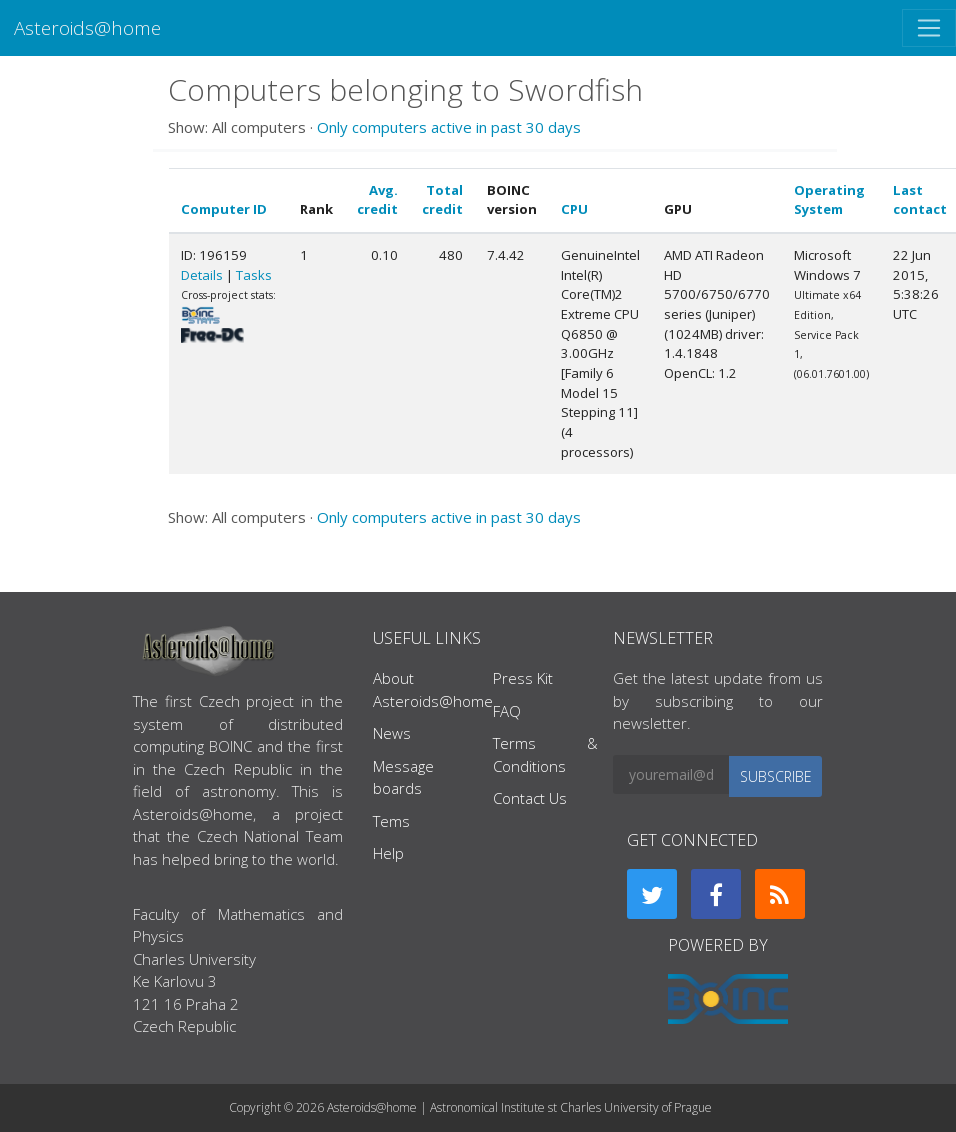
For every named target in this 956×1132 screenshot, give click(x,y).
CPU (574, 209)
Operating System (829, 200)
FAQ (507, 711)
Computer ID (224, 209)
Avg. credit (377, 200)
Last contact (920, 200)
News (392, 733)
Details (202, 275)
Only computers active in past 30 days (449, 127)
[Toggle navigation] (929, 28)
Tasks (254, 275)
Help (388, 853)
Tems (391, 821)
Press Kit (523, 678)
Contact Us (530, 798)
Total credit (442, 200)
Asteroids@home (87, 27)
